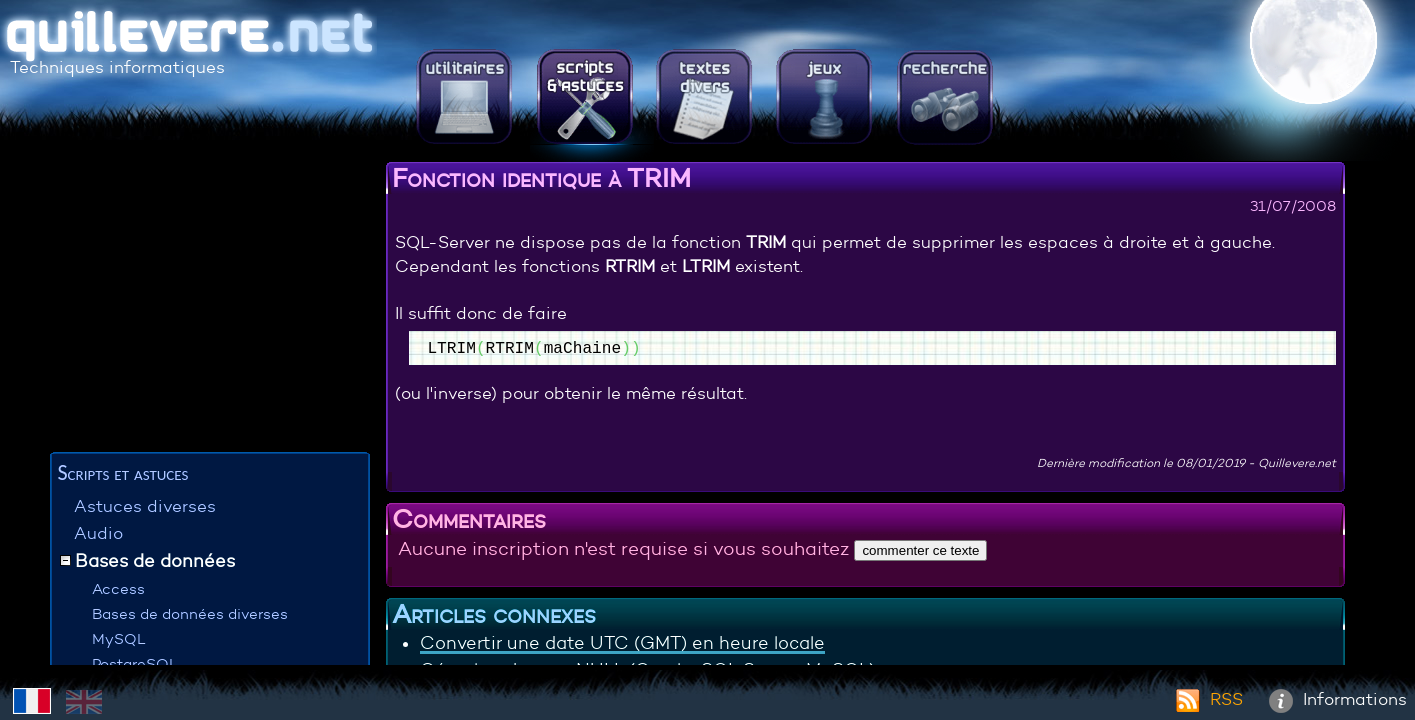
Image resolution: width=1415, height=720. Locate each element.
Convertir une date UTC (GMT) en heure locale (622, 643)
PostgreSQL (135, 663)
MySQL (119, 638)
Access (118, 588)
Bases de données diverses (190, 613)
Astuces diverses (145, 506)
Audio (98, 533)
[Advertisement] (210, 305)
